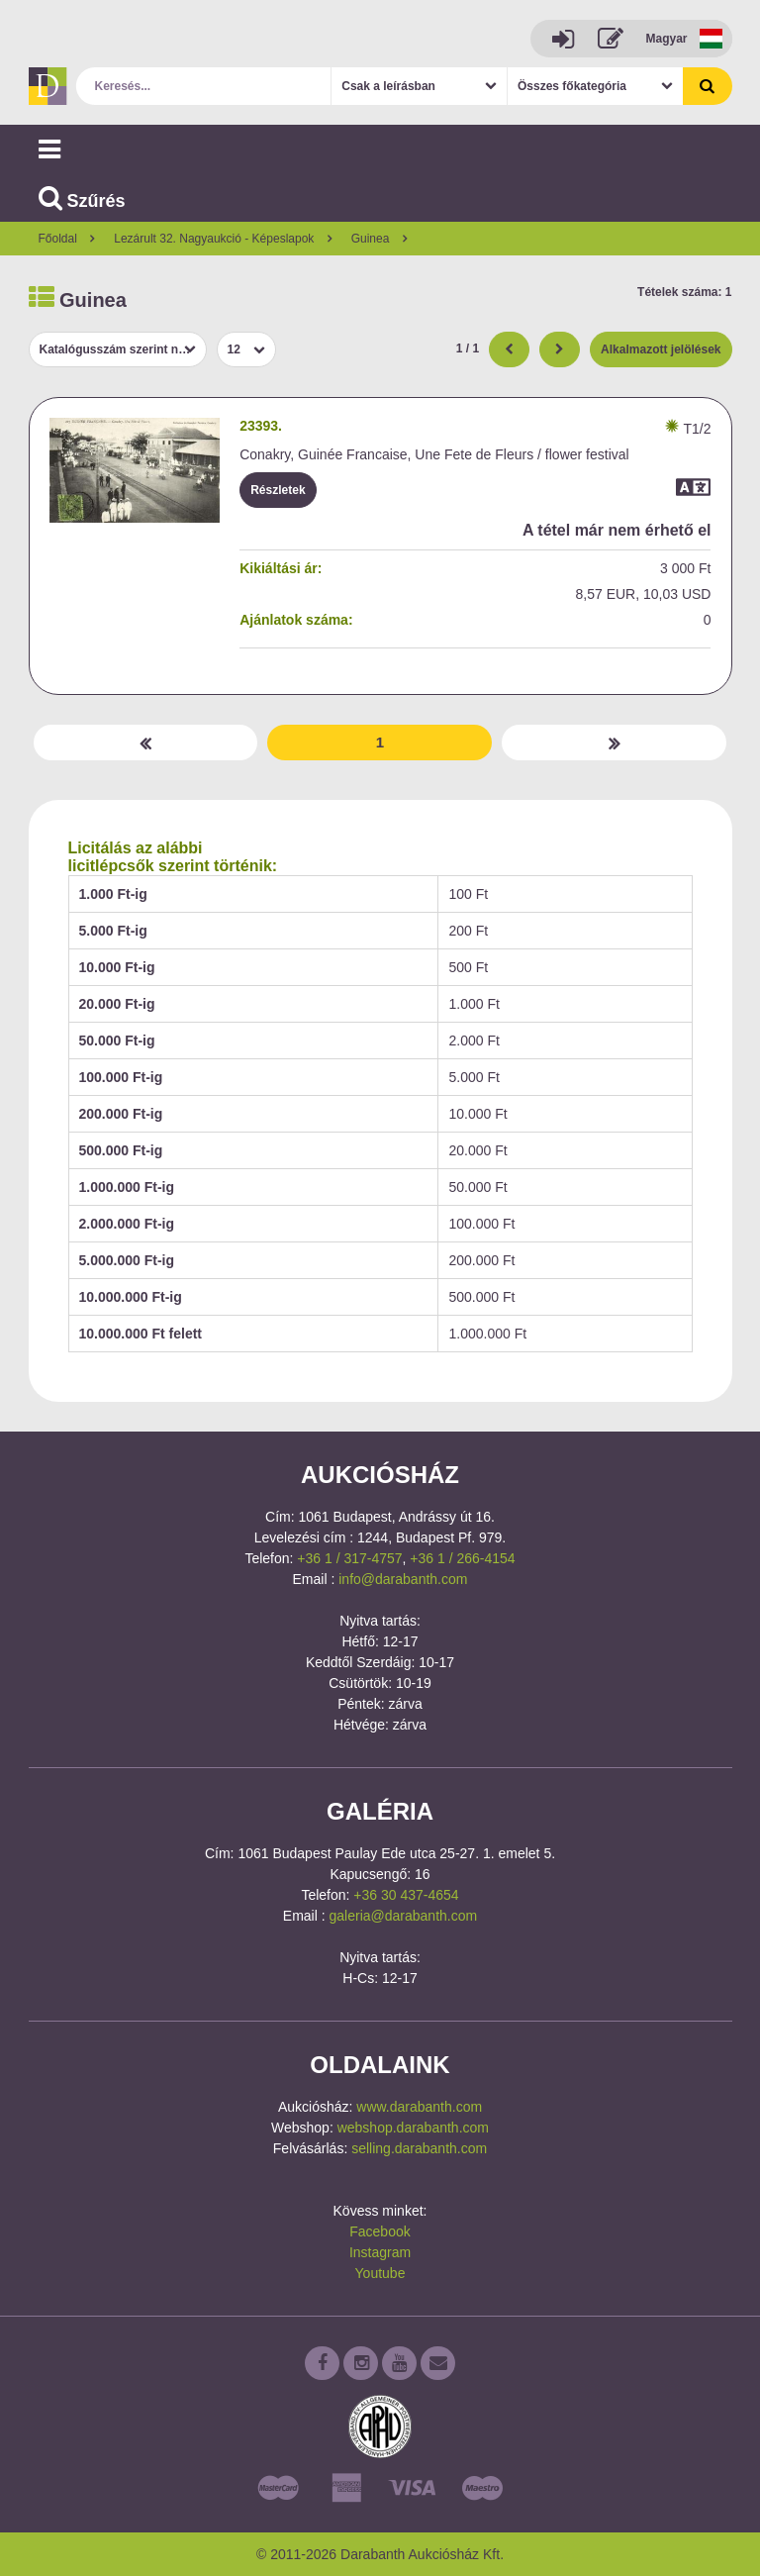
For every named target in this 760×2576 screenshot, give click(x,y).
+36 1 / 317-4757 (349, 1558)
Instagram (380, 2252)
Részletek (277, 490)
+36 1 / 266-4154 (462, 1558)
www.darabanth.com (419, 2107)
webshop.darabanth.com (413, 2127)
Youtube (380, 2273)
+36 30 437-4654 (405, 1895)
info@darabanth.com (402, 1579)
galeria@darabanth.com (404, 1916)
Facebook (379, 2231)
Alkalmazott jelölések (660, 349)
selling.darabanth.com (419, 2148)
